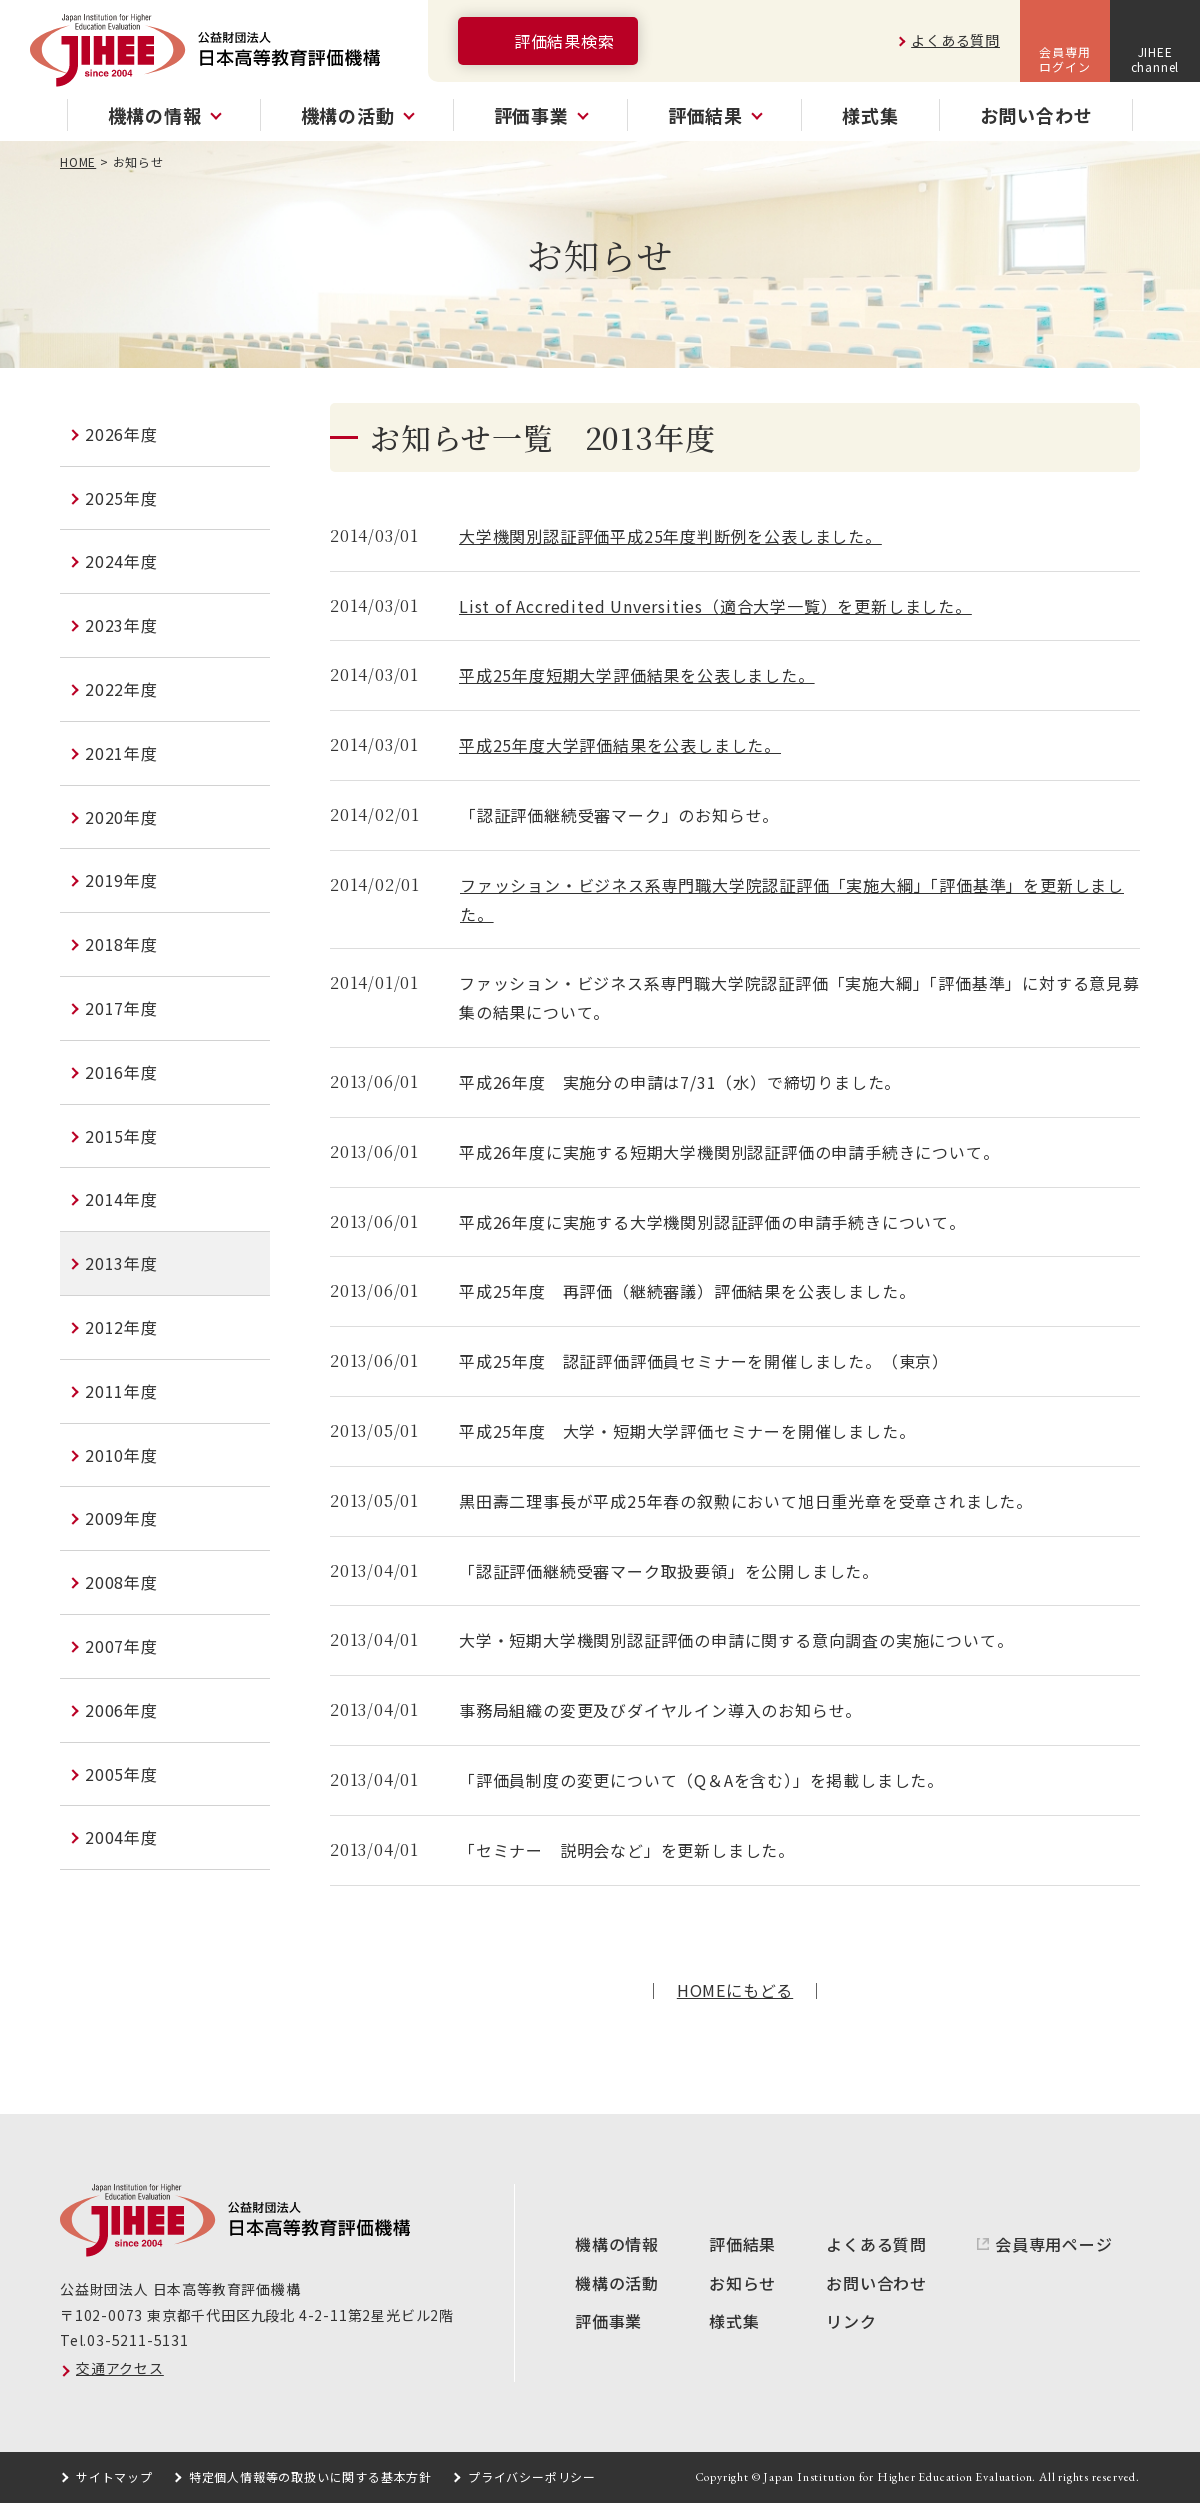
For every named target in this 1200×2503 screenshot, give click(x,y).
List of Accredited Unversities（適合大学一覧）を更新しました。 (715, 606)
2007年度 (121, 1646)
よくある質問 (955, 40)
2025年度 (121, 498)
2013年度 (121, 1263)
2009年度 (121, 1518)
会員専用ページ (1054, 2244)
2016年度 (121, 1072)
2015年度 (121, 1136)
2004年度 (121, 1837)
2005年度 (121, 1774)
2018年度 (121, 944)
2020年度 (121, 817)
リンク (851, 2321)
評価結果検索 (564, 41)
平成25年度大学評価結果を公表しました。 (620, 745)
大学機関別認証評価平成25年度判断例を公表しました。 (670, 536)
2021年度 (121, 753)
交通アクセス (120, 2368)
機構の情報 (617, 2244)
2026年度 (121, 434)
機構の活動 (617, 2283)
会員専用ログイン (1064, 58)
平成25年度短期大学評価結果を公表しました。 (637, 675)
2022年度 (121, 689)
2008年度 (121, 1582)
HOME (78, 161)
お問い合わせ (1036, 115)
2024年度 (121, 561)
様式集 (870, 115)
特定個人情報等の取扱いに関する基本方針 (310, 2476)
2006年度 (121, 1710)
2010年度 (121, 1455)
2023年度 (121, 625)
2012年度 (121, 1327)
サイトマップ (114, 2476)
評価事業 (608, 2321)
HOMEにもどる (735, 1990)
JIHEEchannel (1155, 58)
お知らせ (742, 2283)
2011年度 (121, 1391)
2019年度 (121, 880)
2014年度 (121, 1199)
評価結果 (742, 2244)
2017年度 (121, 1008)
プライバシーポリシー (532, 2476)
